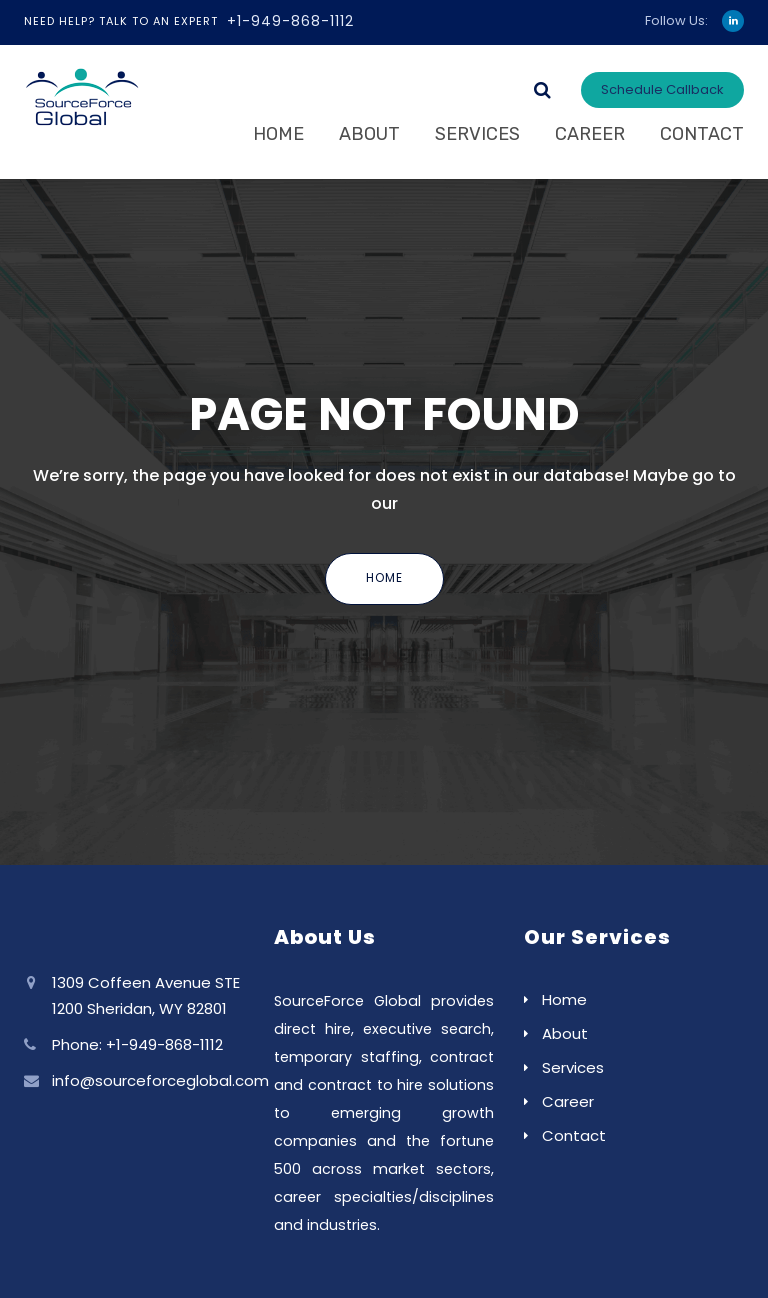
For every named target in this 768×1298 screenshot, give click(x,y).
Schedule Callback (662, 89)
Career (590, 134)
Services (477, 134)
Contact (702, 134)
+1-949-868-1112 (290, 21)
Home (278, 134)
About (369, 134)
